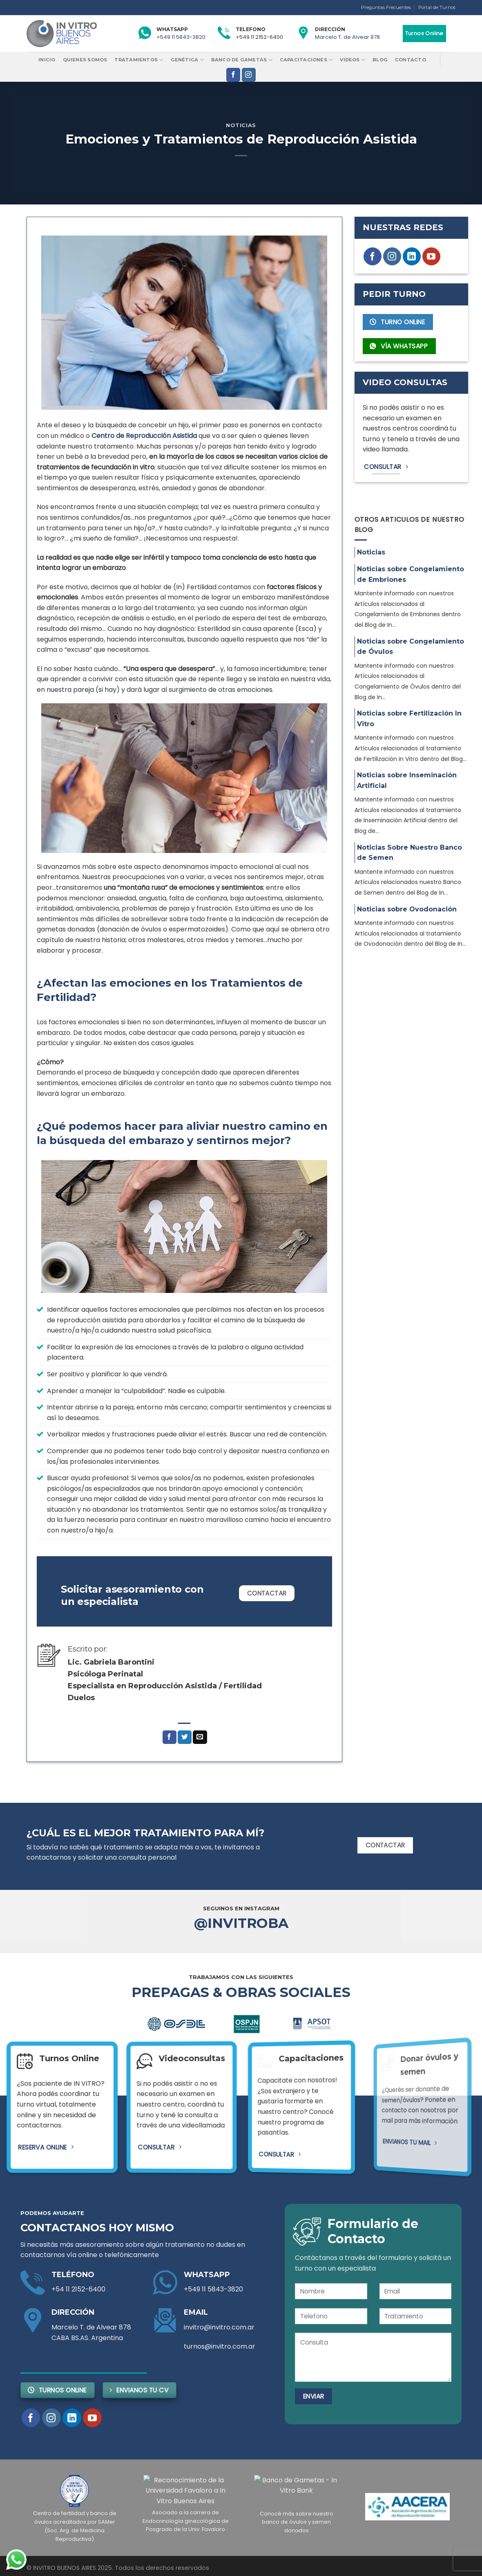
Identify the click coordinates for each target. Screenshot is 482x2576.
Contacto (410, 60)
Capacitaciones (306, 60)
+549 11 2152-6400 (259, 37)
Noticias (241, 125)
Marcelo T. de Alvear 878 (347, 37)
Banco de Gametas (241, 60)
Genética (187, 60)
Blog (380, 60)
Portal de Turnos (436, 7)
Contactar (267, 1593)
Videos (352, 60)
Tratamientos (138, 60)
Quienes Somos (85, 60)
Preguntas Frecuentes (386, 7)
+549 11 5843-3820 (180, 37)
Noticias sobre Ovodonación (407, 909)
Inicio (46, 60)
